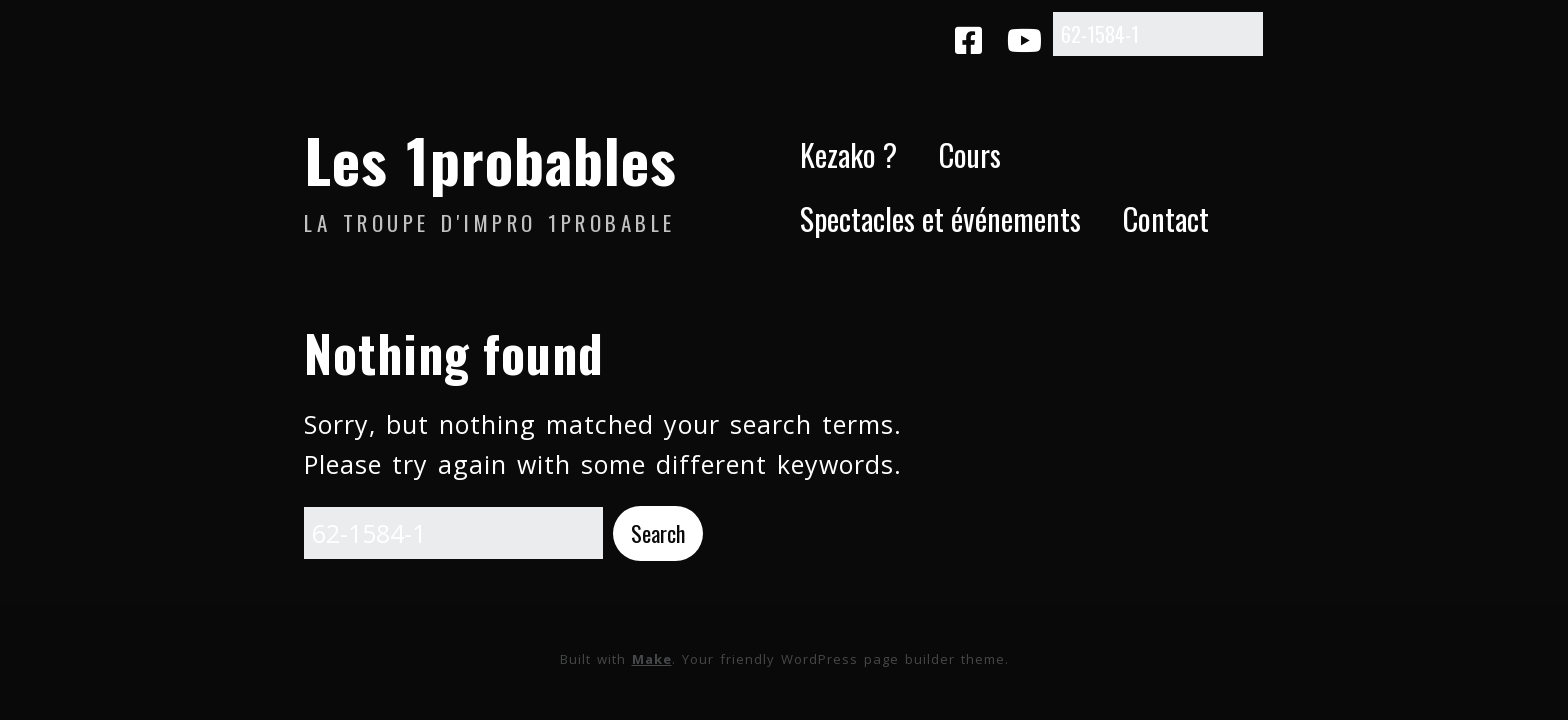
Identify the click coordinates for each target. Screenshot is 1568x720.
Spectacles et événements (940, 218)
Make (652, 659)
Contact (1166, 218)
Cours (970, 154)
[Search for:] (1158, 34)
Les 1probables (490, 158)
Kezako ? (848, 154)
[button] (658, 533)
